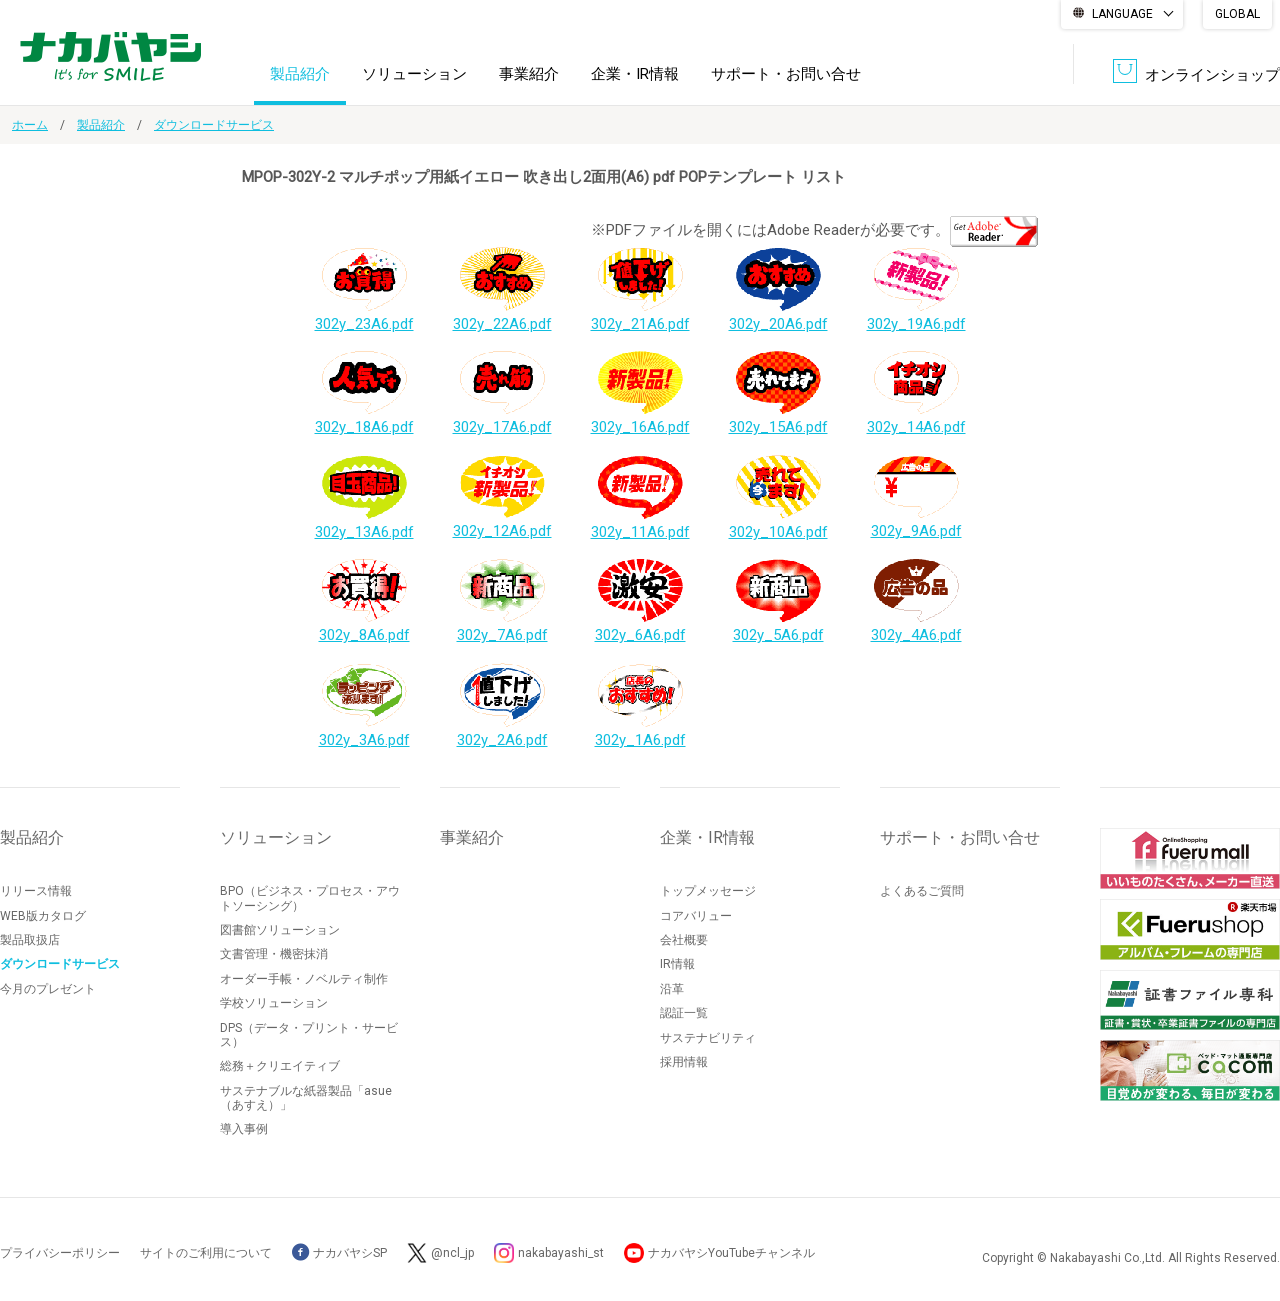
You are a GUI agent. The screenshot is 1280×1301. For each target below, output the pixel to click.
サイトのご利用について (206, 1253)
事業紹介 (529, 74)
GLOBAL (1237, 14)
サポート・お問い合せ (786, 74)
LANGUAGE (1122, 14)
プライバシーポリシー (60, 1253)
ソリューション (414, 74)
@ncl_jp (452, 1253)
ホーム (30, 125)
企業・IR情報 (635, 74)
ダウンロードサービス (214, 125)
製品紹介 (300, 74)
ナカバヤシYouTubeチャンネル (731, 1253)
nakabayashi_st (561, 1253)
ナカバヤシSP (339, 1253)
